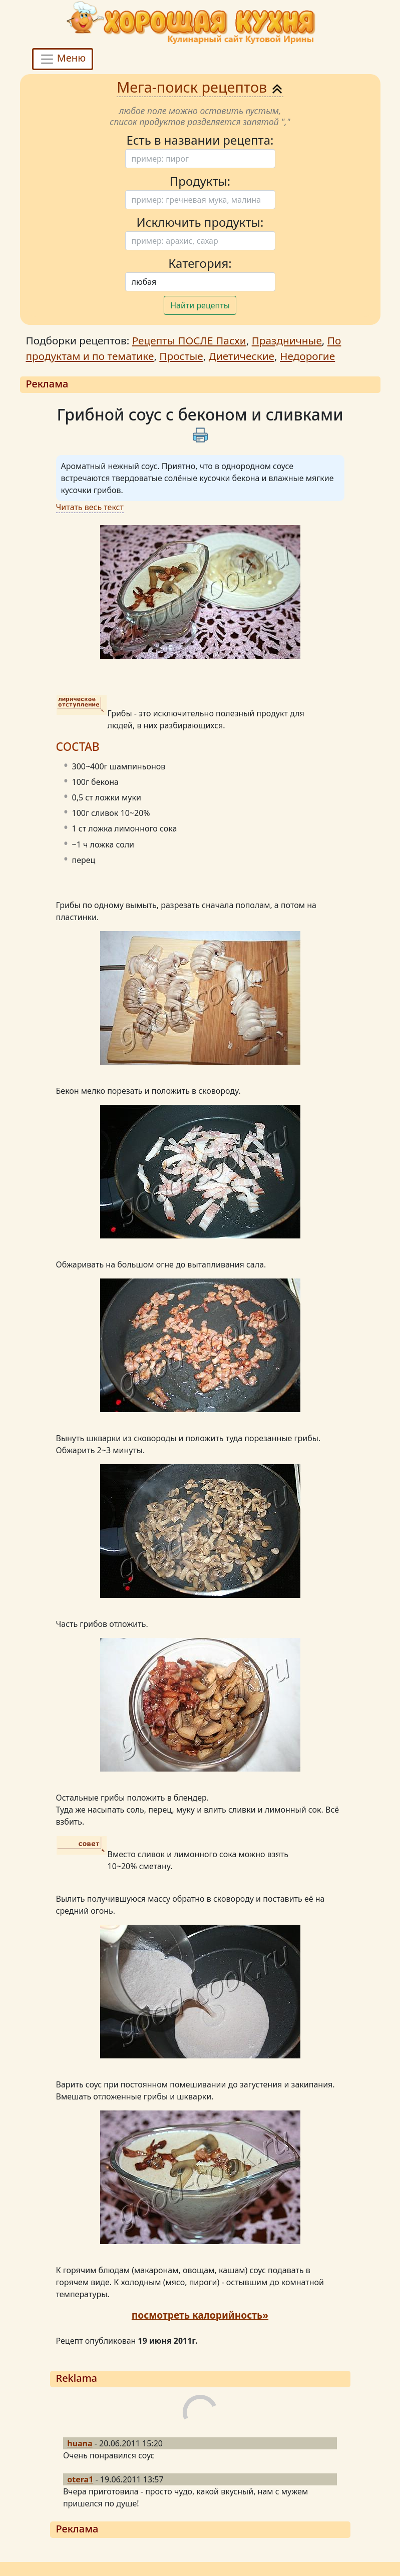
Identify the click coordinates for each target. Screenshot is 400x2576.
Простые (181, 356)
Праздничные (287, 340)
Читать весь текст (90, 507)
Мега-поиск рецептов (200, 87)
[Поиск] (200, 158)
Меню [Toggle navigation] (63, 59)
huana (79, 2443)
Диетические (241, 356)
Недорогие (307, 356)
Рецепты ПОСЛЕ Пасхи (189, 340)
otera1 (80, 2479)
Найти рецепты (200, 305)
